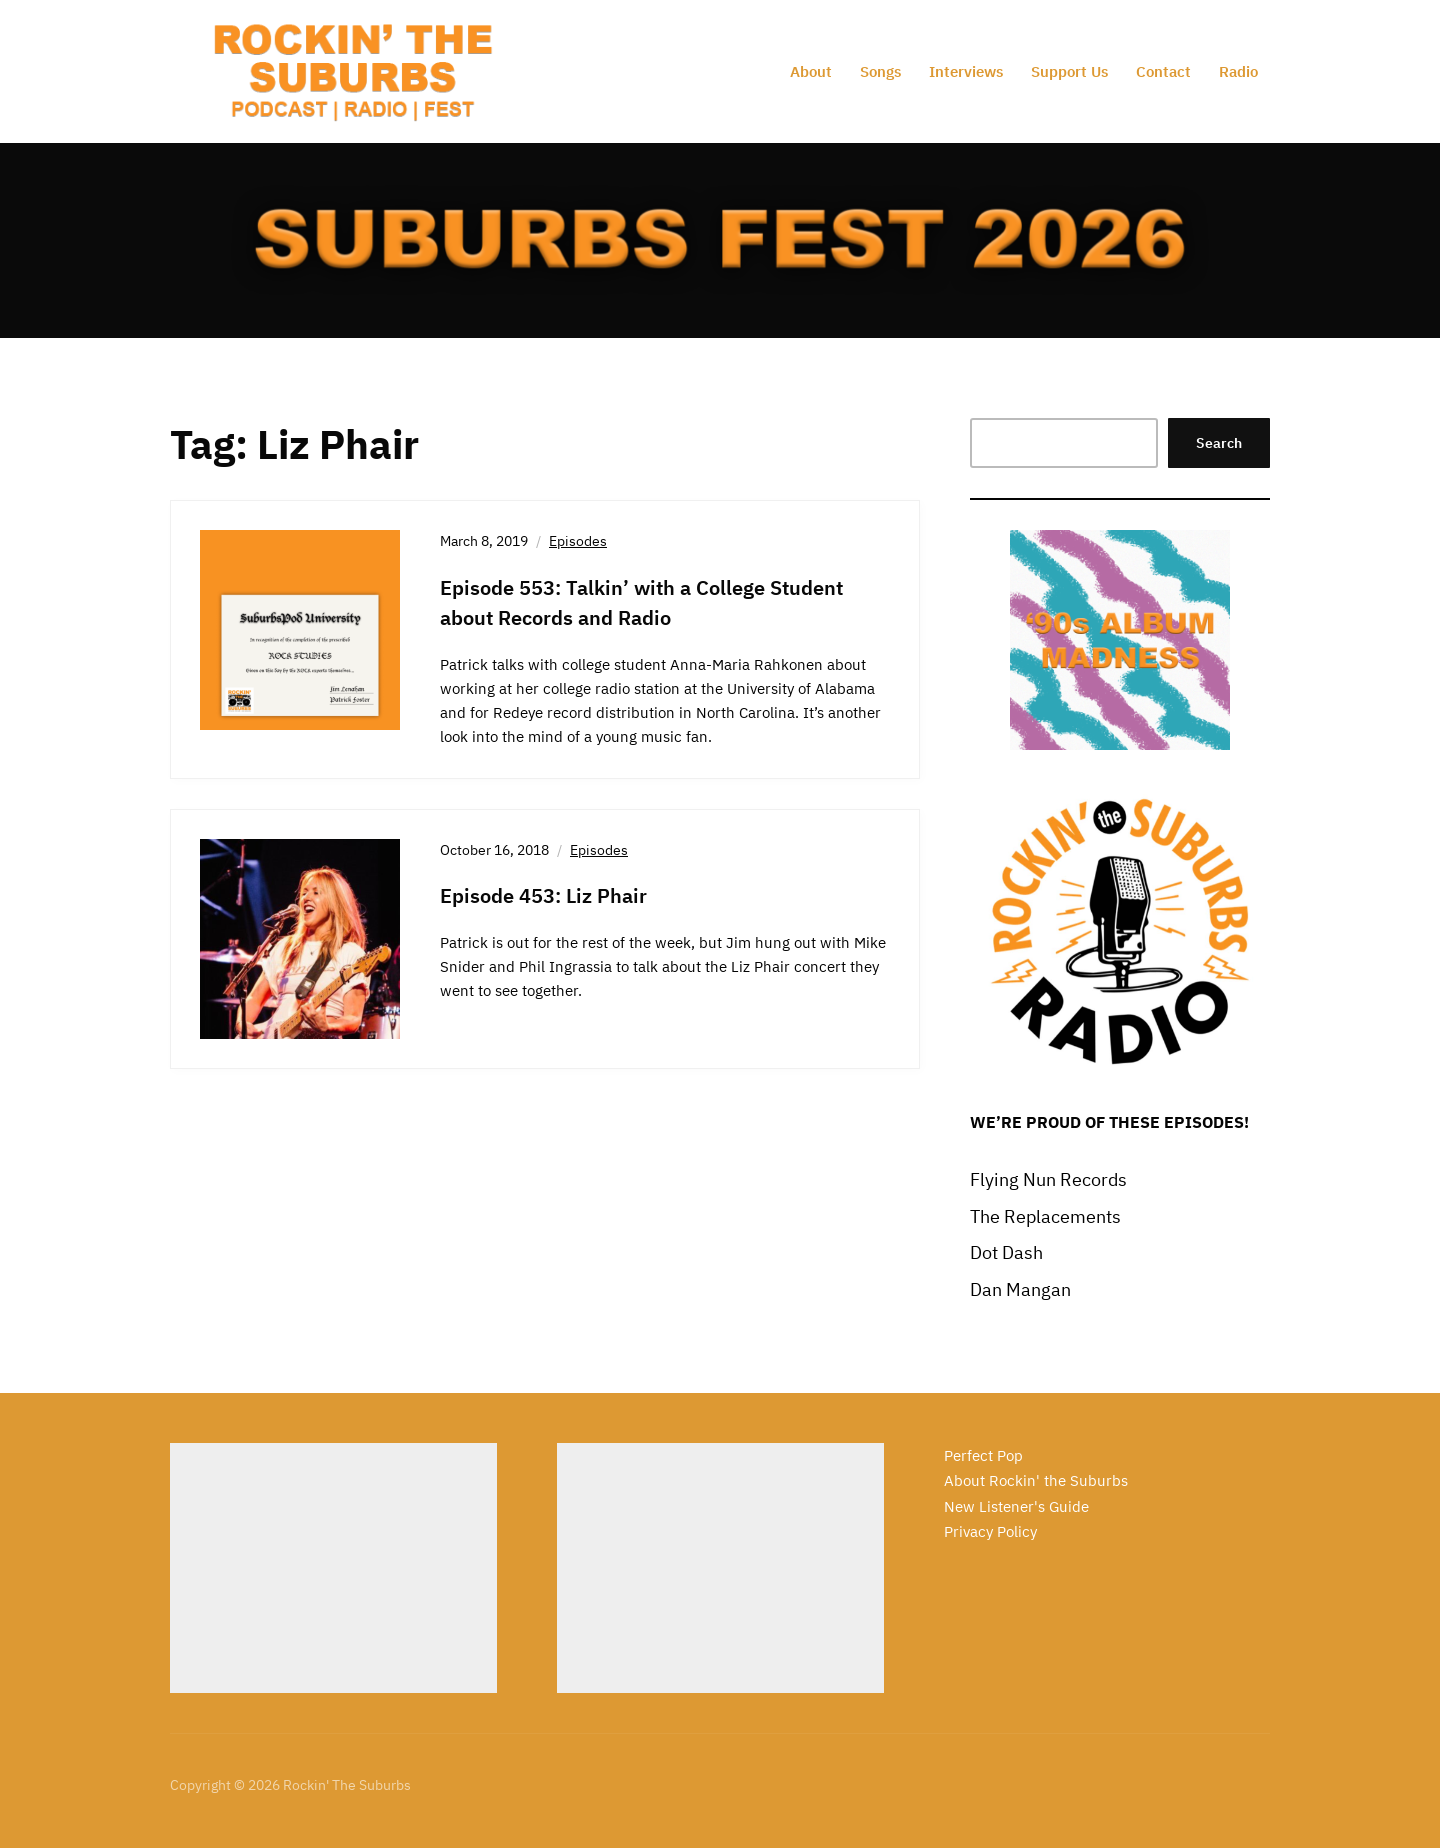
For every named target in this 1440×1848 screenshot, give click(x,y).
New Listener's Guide (1016, 1506)
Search (1219, 443)
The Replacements (1045, 1216)
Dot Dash (1006, 1252)
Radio (1238, 71)
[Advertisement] (333, 1568)
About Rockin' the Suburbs (1036, 1480)
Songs (880, 71)
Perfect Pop (983, 1455)
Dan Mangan (1020, 1289)
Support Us (1069, 71)
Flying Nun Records (1048, 1179)
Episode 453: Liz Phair (543, 895)
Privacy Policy (990, 1531)
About (811, 71)
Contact (1163, 71)
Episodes (578, 541)
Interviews (966, 71)
